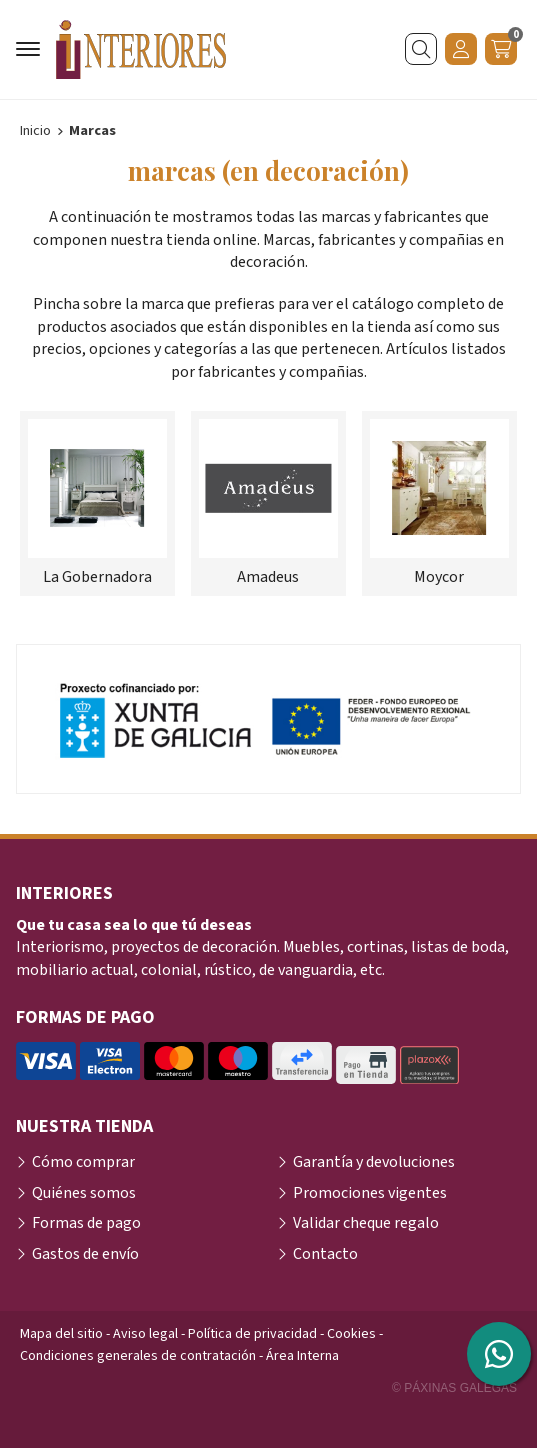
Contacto (325, 1254)
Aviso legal (145, 1334)
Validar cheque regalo (366, 1223)
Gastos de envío (85, 1254)
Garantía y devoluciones (374, 1162)
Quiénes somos (84, 1193)
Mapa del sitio (61, 1334)
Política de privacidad (252, 1334)
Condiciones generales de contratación (138, 1356)
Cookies (351, 1334)
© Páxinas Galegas (454, 1388)
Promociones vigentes (370, 1193)
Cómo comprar (83, 1162)
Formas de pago (86, 1223)
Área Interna (302, 1356)
